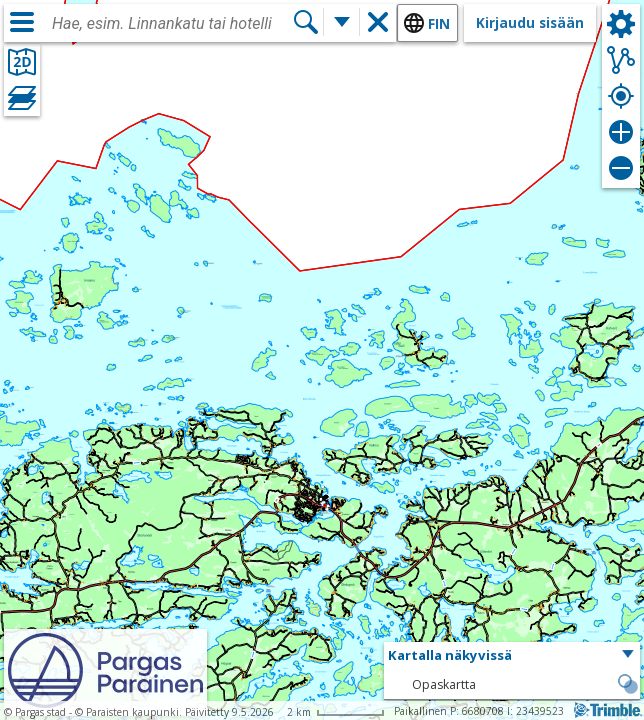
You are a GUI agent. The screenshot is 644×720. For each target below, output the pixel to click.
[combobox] (172, 24)
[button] (512, 656)
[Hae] (306, 22)
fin (439, 23)
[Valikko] (22, 22)
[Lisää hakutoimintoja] (342, 22)
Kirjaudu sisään (530, 22)
